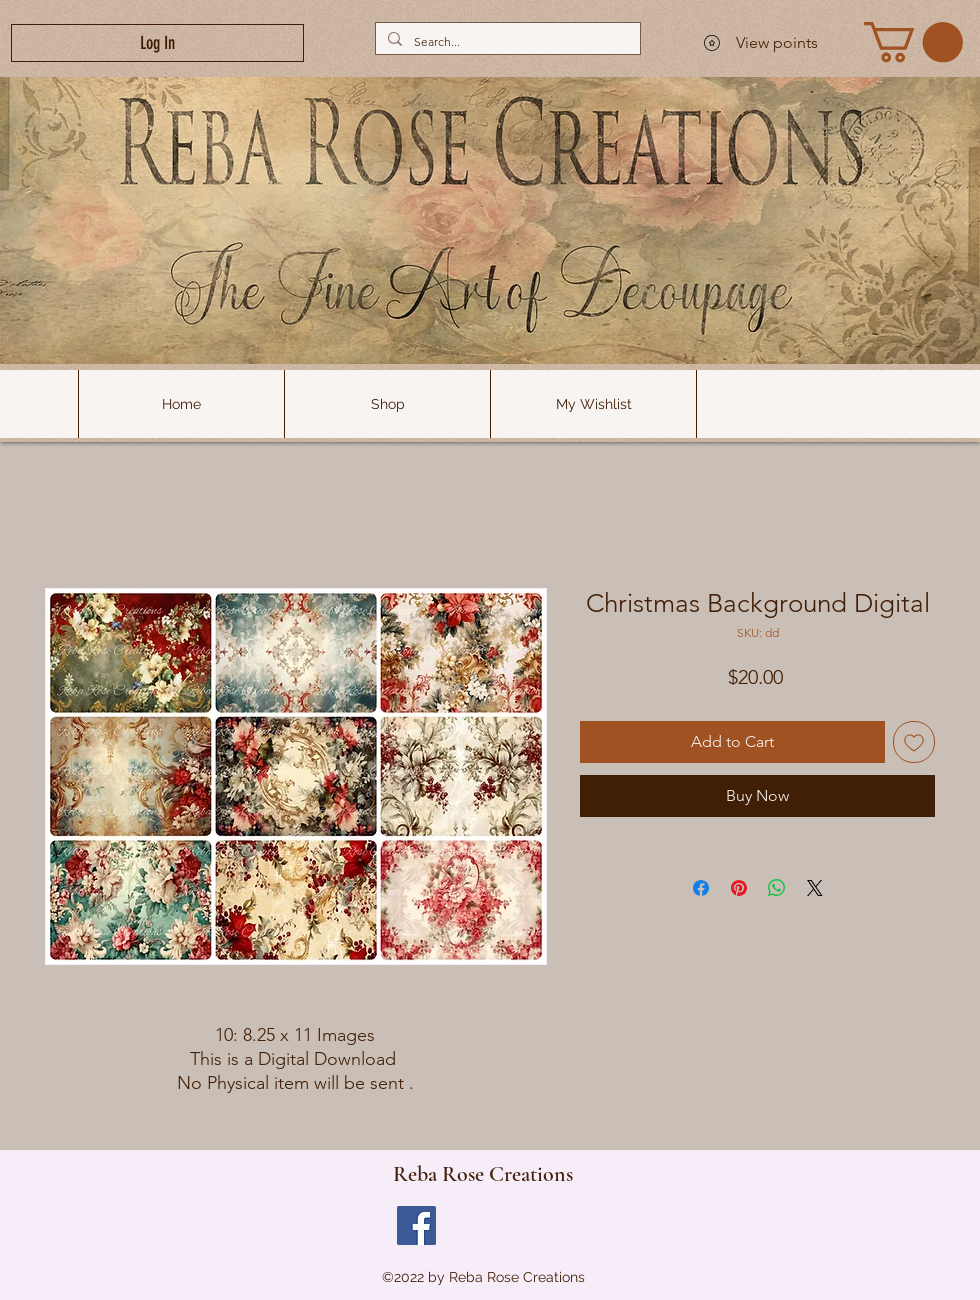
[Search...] (506, 41)
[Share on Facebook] (701, 888)
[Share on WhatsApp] (777, 888)
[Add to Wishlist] (914, 742)
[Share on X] (815, 888)
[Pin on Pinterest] (739, 888)
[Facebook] (416, 1225)
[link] (913, 42)
